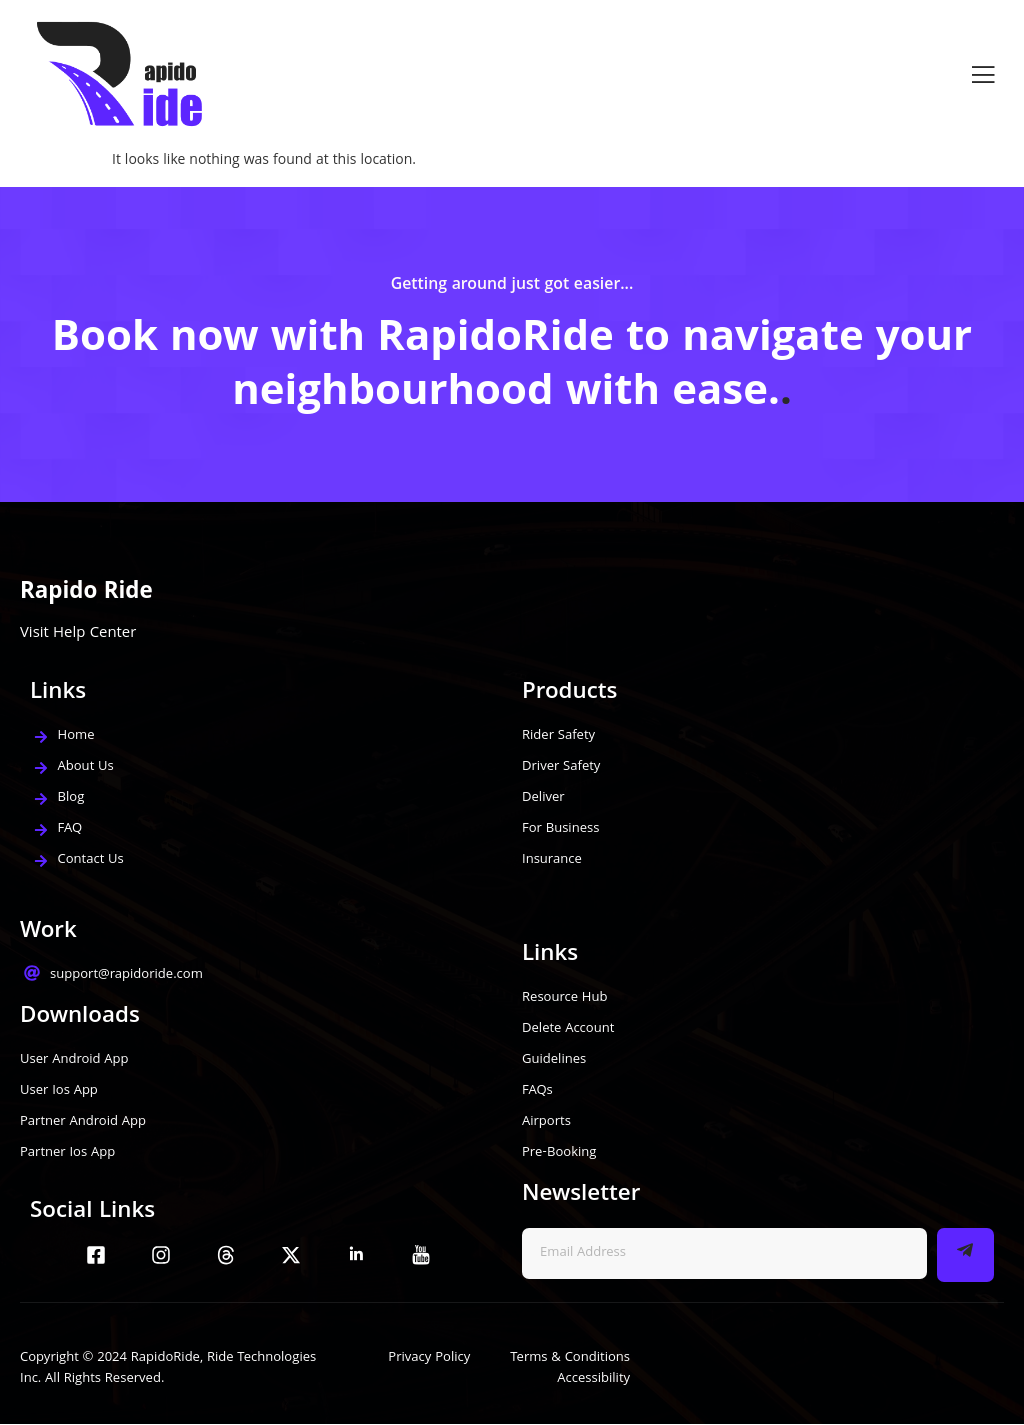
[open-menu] (983, 75)
